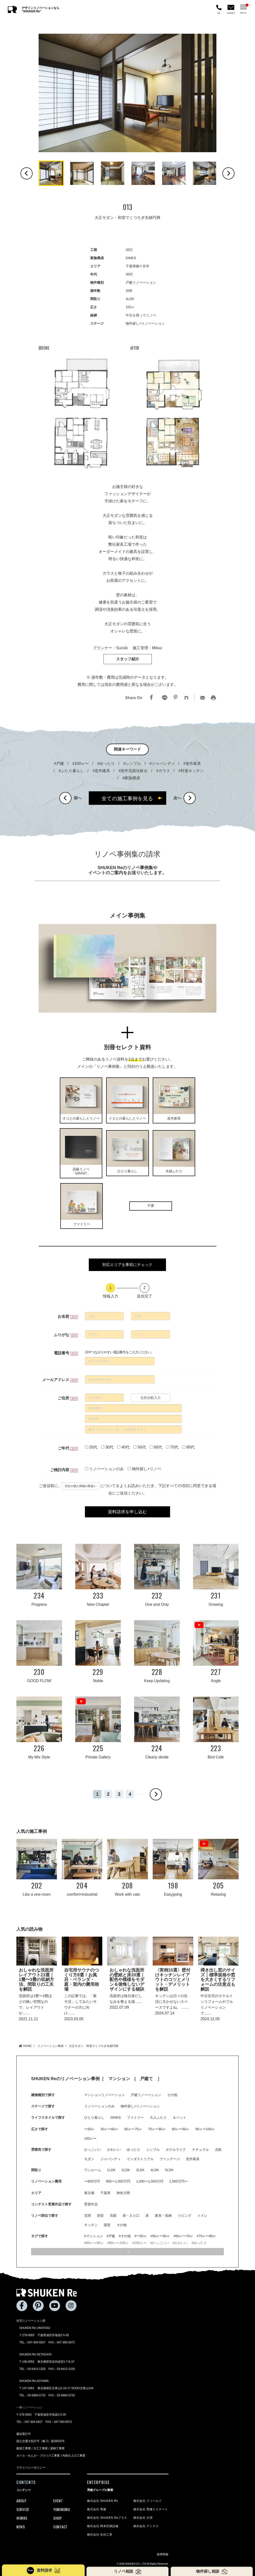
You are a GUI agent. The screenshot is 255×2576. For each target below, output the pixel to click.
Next (228, 173)
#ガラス (162, 771)
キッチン (91, 2225)
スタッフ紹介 (127, 659)
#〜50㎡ (140, 2236)
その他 (172, 2095)
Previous (27, 173)
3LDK (140, 2170)
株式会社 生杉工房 (99, 2534)
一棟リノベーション (29, 2407)
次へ (177, 798)
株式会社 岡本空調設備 (102, 2526)
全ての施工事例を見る (127, 798)
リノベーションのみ (99, 2106)
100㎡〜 (90, 2138)
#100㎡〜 (80, 763)
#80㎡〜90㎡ (94, 2243)
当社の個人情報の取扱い (80, 1486)
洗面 (113, 2215)
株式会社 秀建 (96, 2509)
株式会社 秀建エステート (150, 2509)
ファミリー (135, 2117)
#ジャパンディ (161, 763)
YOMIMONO (61, 2509)
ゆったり (133, 2149)
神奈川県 (123, 2193)
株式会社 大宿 (143, 2517)
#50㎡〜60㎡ (160, 2236)
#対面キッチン (191, 771)
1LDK (111, 2170)
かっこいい (92, 2149)
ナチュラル (200, 2149)
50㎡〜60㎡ (109, 2129)
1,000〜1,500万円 (149, 2181)
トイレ (202, 2215)
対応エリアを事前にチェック (127, 1265)
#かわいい (180, 2243)
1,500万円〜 (178, 2181)
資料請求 (43, 2570)
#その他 (125, 2236)
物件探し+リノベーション (145, 323)
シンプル (153, 2149)
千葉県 (105, 2193)
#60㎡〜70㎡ (183, 2236)
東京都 (89, 2193)
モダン (89, 2159)
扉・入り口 (131, 2215)
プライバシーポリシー (30, 2467)
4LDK (155, 2170)
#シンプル (131, 763)
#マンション (93, 2236)
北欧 (218, 2149)
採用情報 (162, 2554)
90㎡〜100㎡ (205, 2129)
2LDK (126, 2170)
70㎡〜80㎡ (157, 2129)
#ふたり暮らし (71, 771)
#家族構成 (130, 778)
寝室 (107, 2225)
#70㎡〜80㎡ (206, 2236)
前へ (78, 798)
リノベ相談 (127, 2571)
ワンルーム (92, 2170)
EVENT (58, 2500)
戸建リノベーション (146, 2095)
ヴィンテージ (170, 2159)
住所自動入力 (150, 1398)
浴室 (100, 2215)
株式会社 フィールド (147, 2501)
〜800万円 (92, 2181)
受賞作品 (91, 2204)
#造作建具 (100, 771)
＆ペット (179, 2117)
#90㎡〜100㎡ (118, 2243)
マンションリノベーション (104, 2095)
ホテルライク (176, 2149)
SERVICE (22, 2509)
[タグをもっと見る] (127, 2251)
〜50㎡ (89, 2129)
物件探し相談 (211, 2571)
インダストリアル (140, 2159)
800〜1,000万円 (118, 2181)
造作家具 (193, 2159)
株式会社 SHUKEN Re (102, 2501)
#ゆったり (105, 763)
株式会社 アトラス (146, 2526)
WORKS (22, 2518)
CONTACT (60, 2526)
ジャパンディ (110, 2159)
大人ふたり (158, 2117)
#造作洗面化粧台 (132, 771)
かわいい (114, 2149)
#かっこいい (159, 2243)
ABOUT (21, 2500)
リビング (184, 2215)
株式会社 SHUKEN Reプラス (107, 2517)
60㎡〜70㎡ (133, 2129)
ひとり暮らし (94, 2117)
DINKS (115, 2117)
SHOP (57, 2518)
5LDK (169, 2170)
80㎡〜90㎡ (180, 2129)
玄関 (87, 2215)
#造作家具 (191, 763)
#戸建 (59, 763)
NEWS (20, 2526)
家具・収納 (163, 2215)
